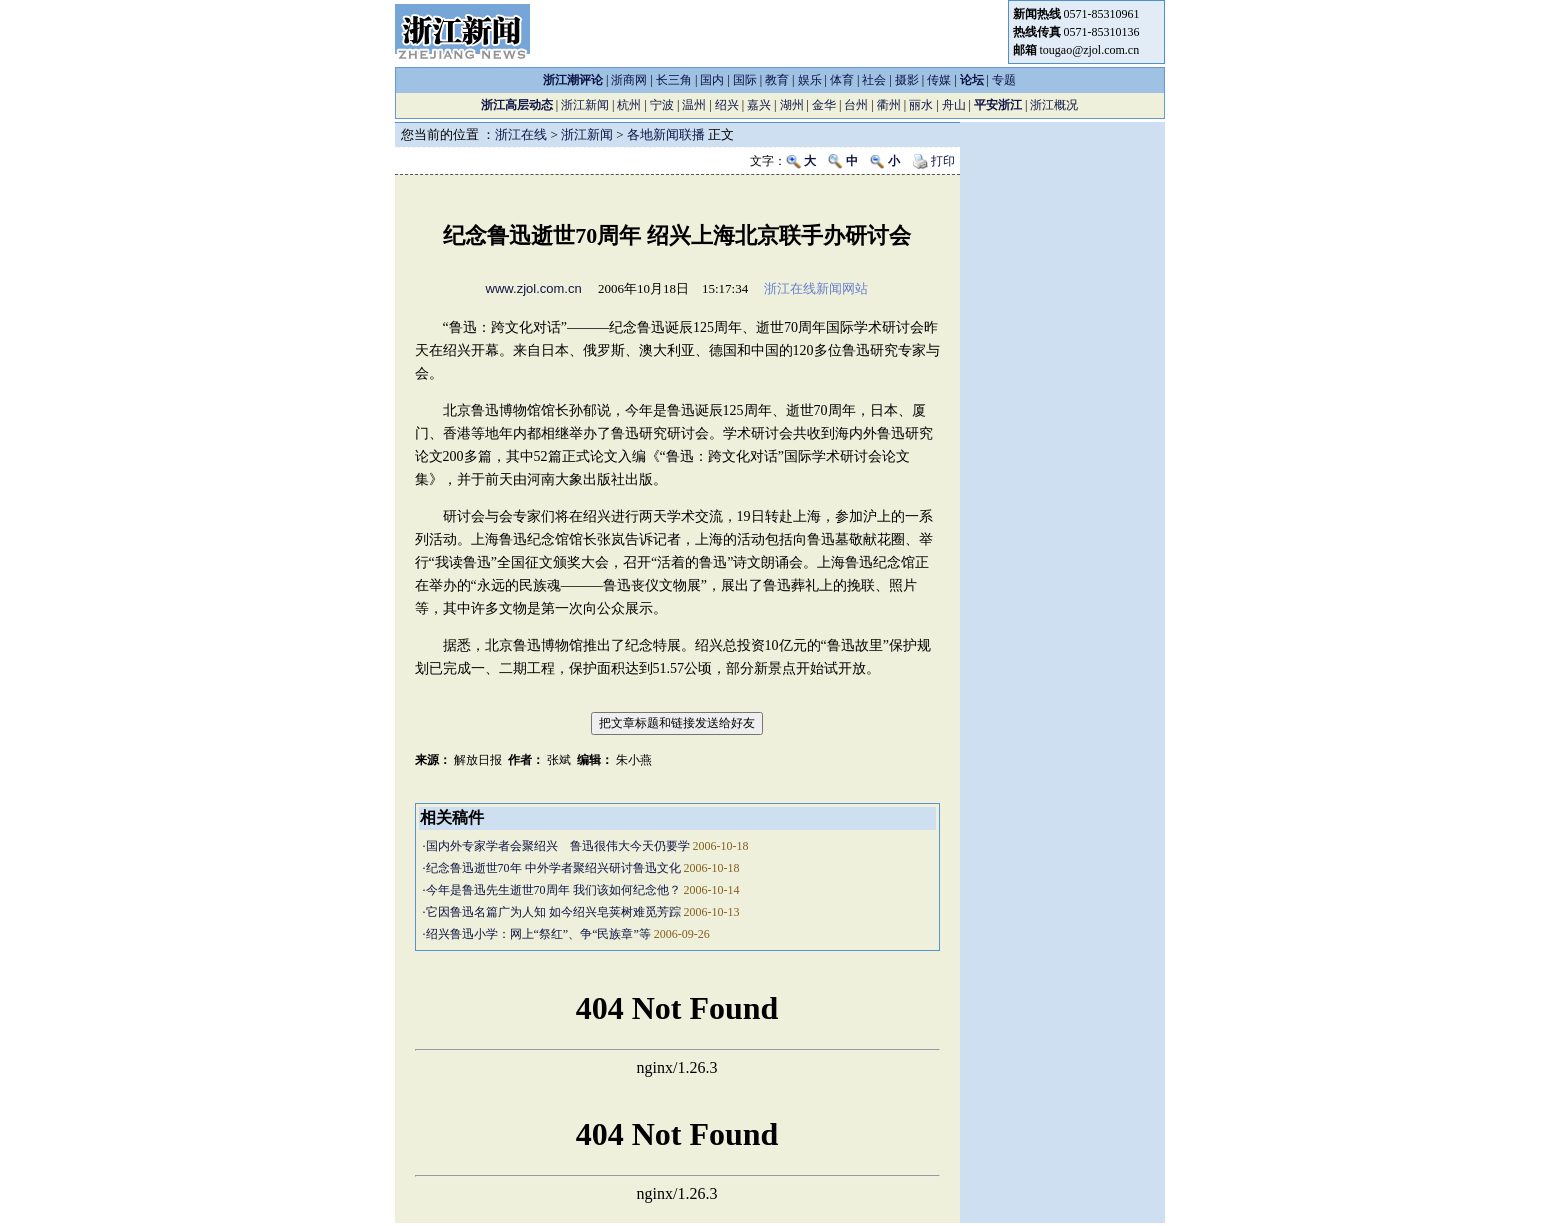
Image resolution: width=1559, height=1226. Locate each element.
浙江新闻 (585, 105)
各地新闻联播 (666, 134)
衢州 (889, 105)
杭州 (629, 105)
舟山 (954, 105)
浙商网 (629, 80)
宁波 (662, 105)
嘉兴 (759, 105)
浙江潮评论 (573, 80)
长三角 (674, 80)
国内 (712, 80)
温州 (694, 105)
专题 (1004, 80)
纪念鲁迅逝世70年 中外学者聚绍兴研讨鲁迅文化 (553, 868)
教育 (777, 80)
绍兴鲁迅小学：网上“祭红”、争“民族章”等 (538, 934)
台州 (856, 105)
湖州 (792, 105)
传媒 (939, 80)
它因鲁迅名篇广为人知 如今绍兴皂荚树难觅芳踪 (553, 912)
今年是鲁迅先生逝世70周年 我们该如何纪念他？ (553, 890)
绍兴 (727, 105)
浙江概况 (1054, 105)
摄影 (907, 80)
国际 (745, 80)
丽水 (921, 105)
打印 (933, 161)
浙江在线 (521, 134)
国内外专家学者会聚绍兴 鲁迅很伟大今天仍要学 (558, 846)
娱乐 (810, 80)
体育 (842, 80)
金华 (824, 105)
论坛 (972, 80)
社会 (874, 80)
